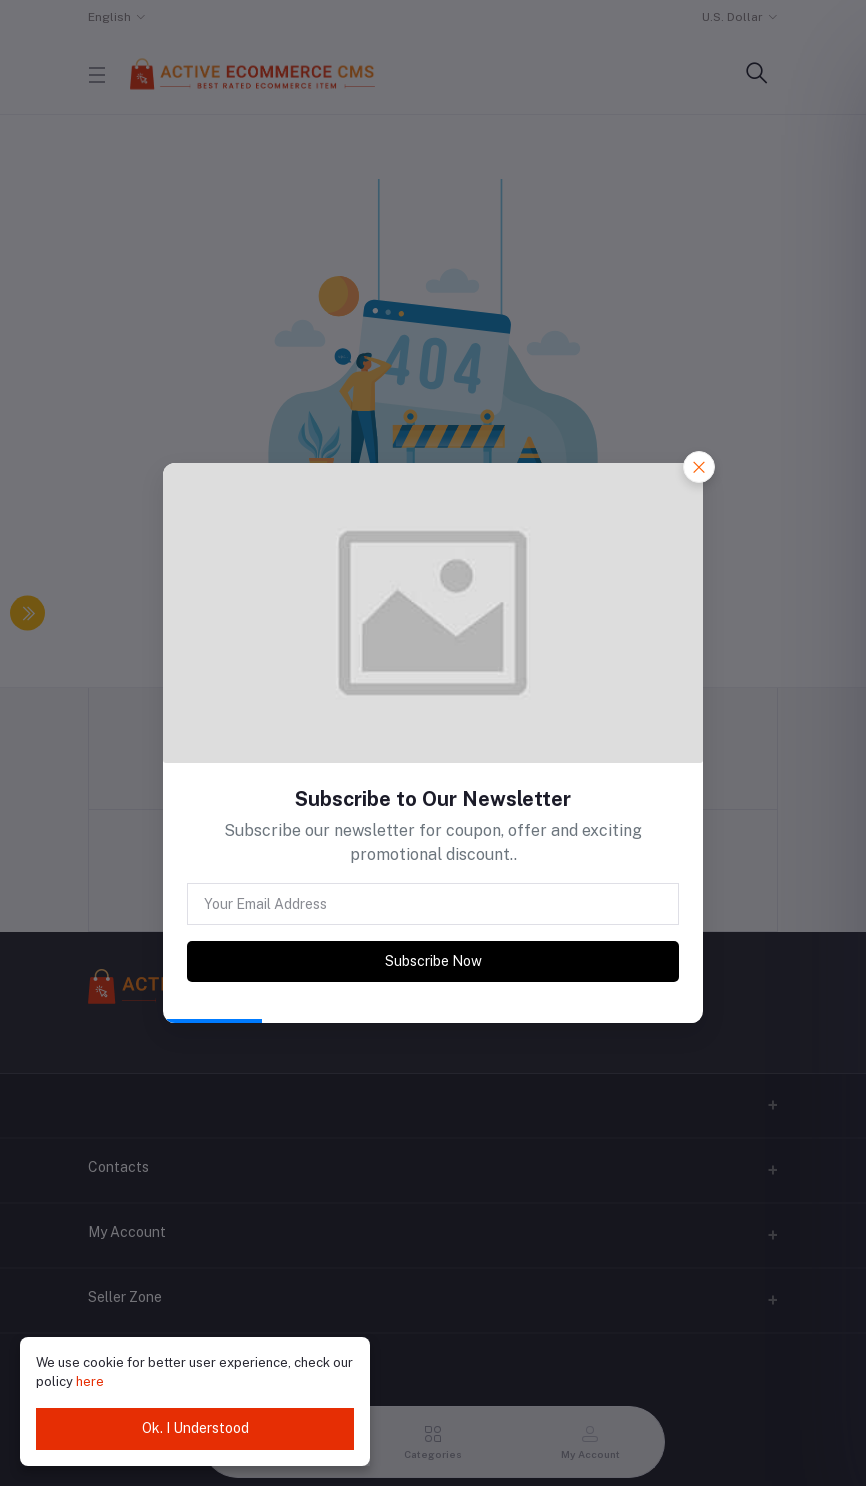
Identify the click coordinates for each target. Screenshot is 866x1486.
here (90, 1381)
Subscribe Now (433, 961)
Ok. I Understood (195, 1428)
